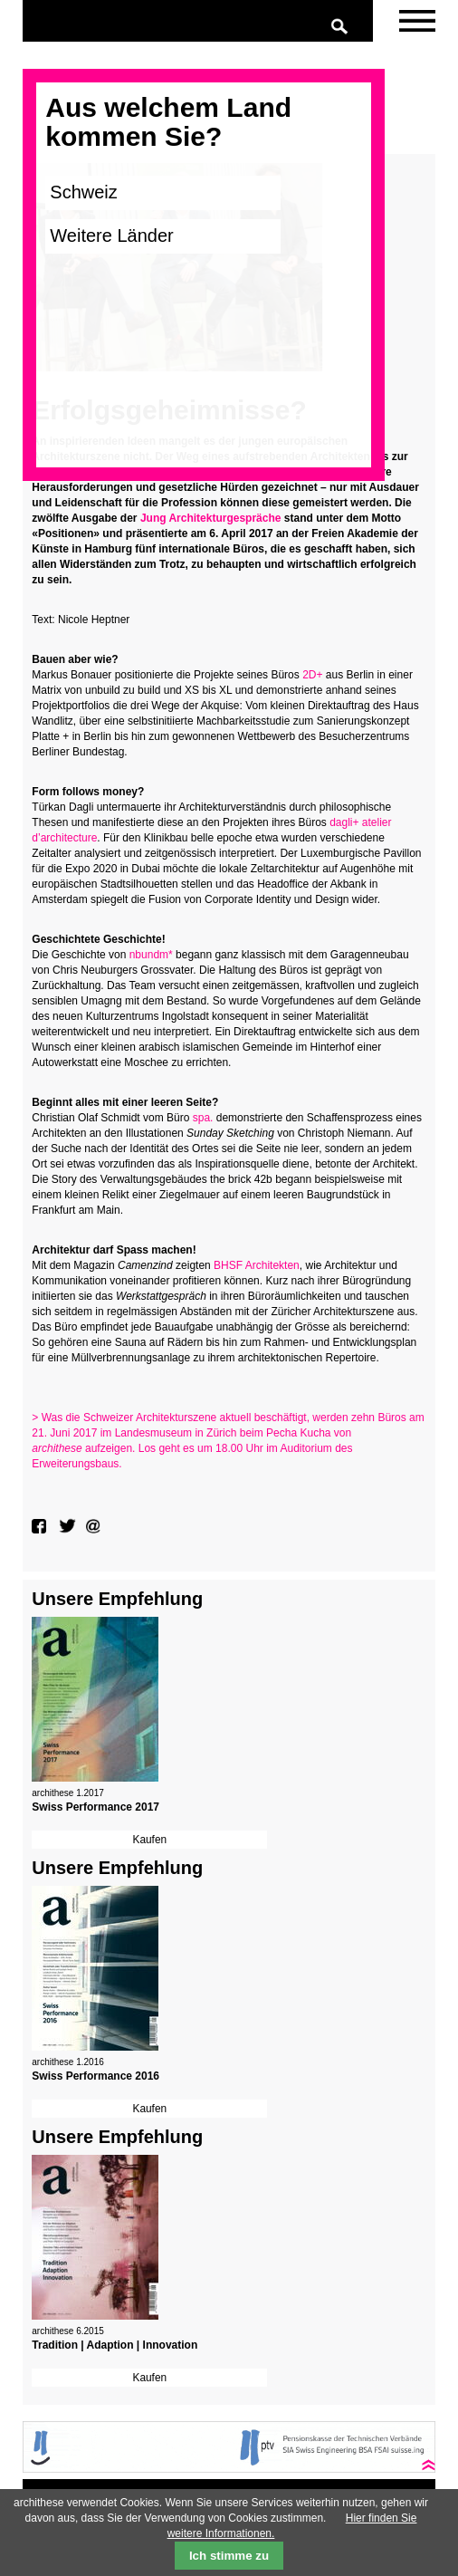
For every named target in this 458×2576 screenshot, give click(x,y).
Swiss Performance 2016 (95, 2076)
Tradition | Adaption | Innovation (114, 2345)
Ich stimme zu (229, 2555)
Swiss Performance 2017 (95, 1807)
